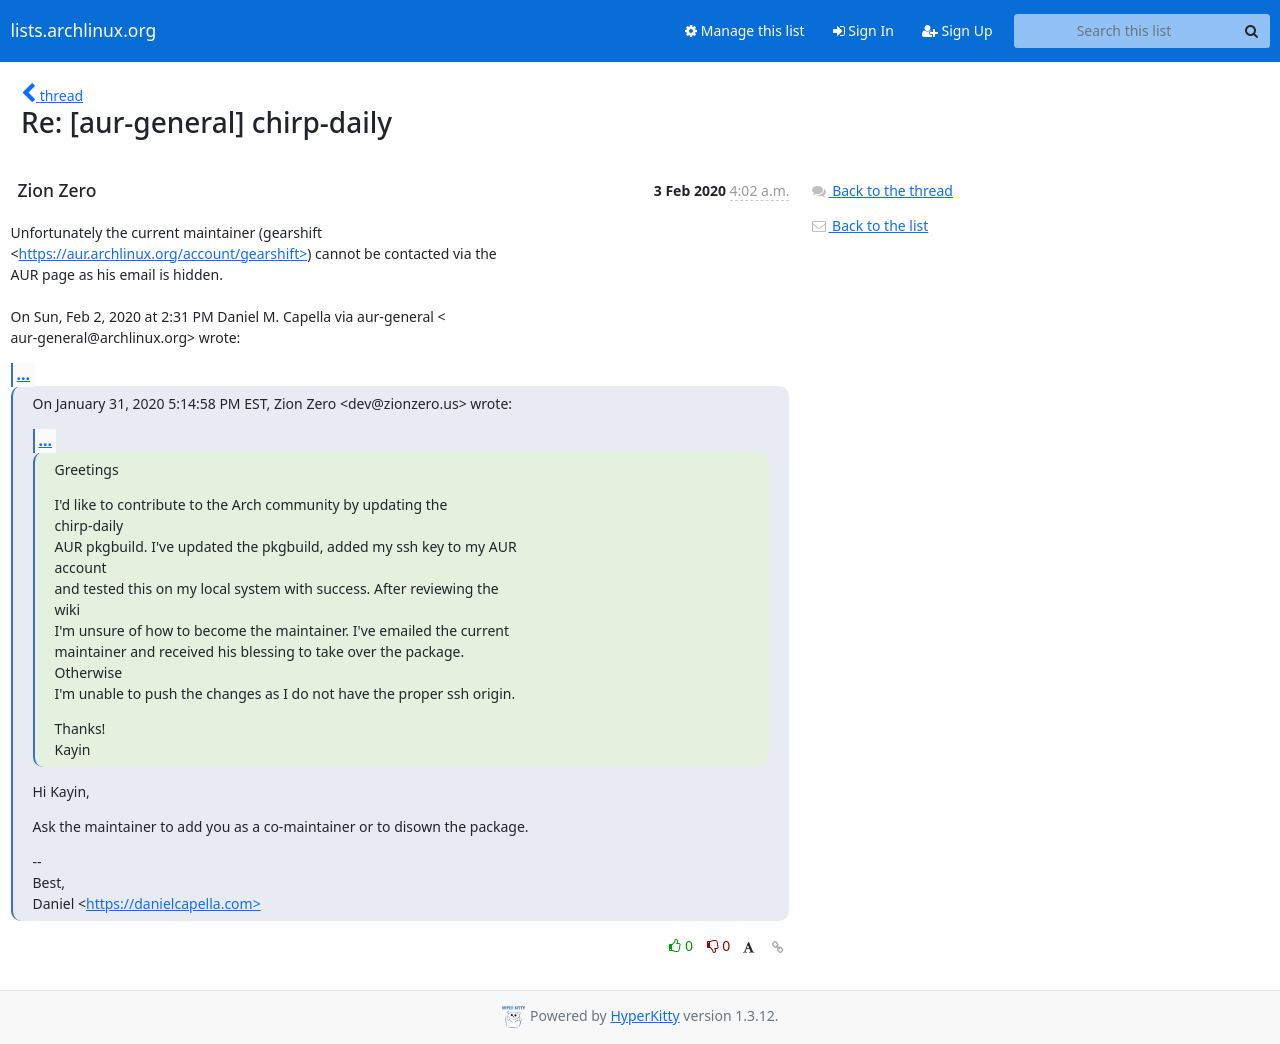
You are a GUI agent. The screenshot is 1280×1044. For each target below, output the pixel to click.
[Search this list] (1124, 31)
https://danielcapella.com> (173, 903)
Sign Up (957, 30)
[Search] (1252, 31)
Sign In (863, 30)
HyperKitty (644, 1015)
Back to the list (869, 225)
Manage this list (745, 30)
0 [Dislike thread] (719, 945)
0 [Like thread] (682, 945)
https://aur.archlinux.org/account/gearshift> (163, 253)
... (24, 374)
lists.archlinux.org (84, 31)
